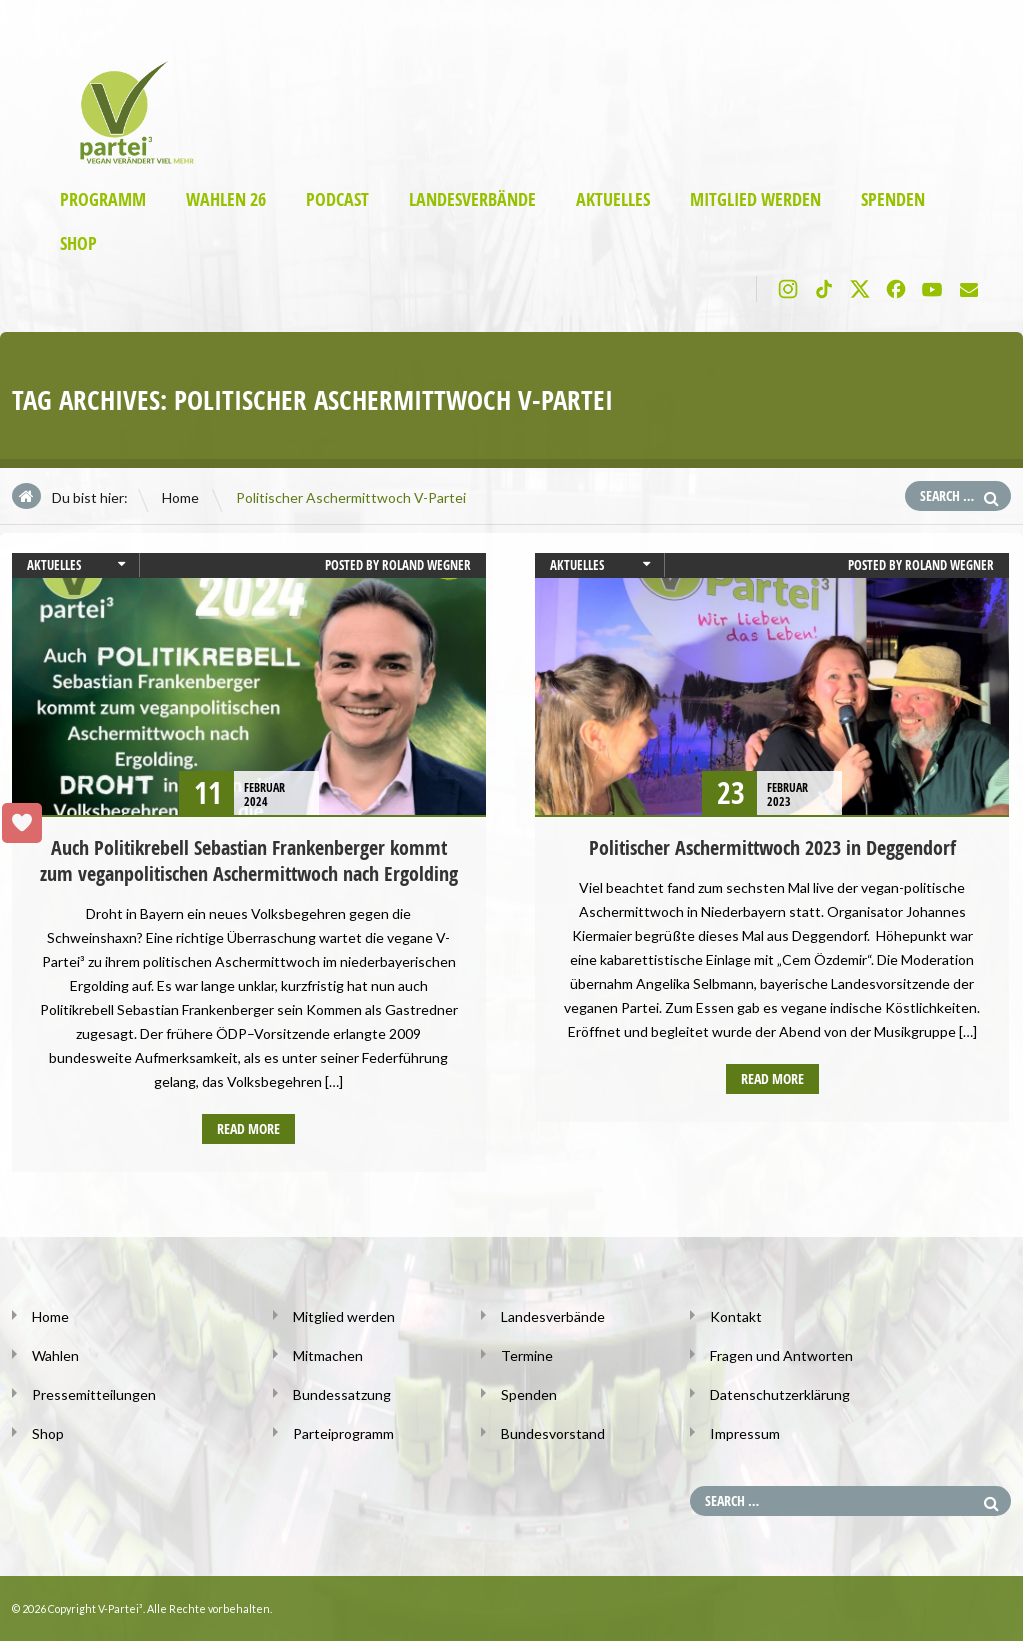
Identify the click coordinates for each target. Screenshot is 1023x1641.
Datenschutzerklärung (780, 1394)
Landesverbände (472, 199)
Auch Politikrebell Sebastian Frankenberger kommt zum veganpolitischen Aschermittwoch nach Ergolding (249, 860)
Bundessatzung (342, 1394)
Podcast (337, 199)
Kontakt (736, 1316)
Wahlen (55, 1355)
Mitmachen (328, 1355)
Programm (103, 199)
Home (180, 497)
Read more (248, 1128)
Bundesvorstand (553, 1433)
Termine (527, 1355)
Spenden (893, 199)
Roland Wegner (426, 565)
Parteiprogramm (343, 1433)
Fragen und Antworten (781, 1355)
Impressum (745, 1433)
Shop (78, 243)
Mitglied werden (755, 199)
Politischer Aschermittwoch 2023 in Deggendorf (772, 847)
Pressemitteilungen (94, 1394)
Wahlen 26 (226, 199)
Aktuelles (613, 199)
